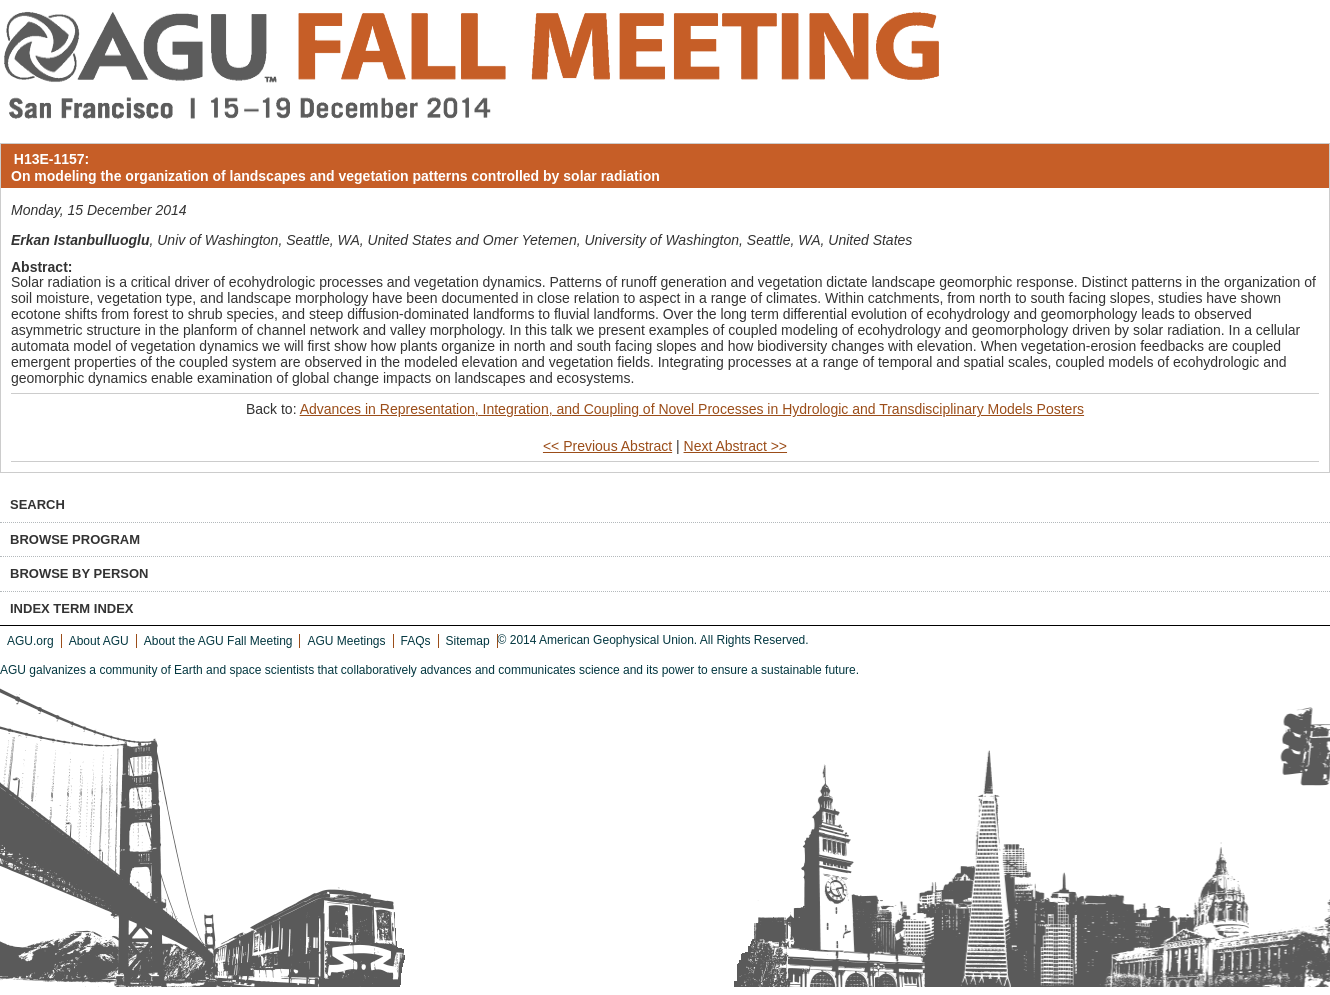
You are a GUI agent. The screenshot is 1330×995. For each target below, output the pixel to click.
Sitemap (468, 641)
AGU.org (30, 641)
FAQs (416, 641)
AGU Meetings (346, 641)
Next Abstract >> (736, 446)
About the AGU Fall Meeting (218, 641)
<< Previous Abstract (607, 446)
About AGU (99, 641)
